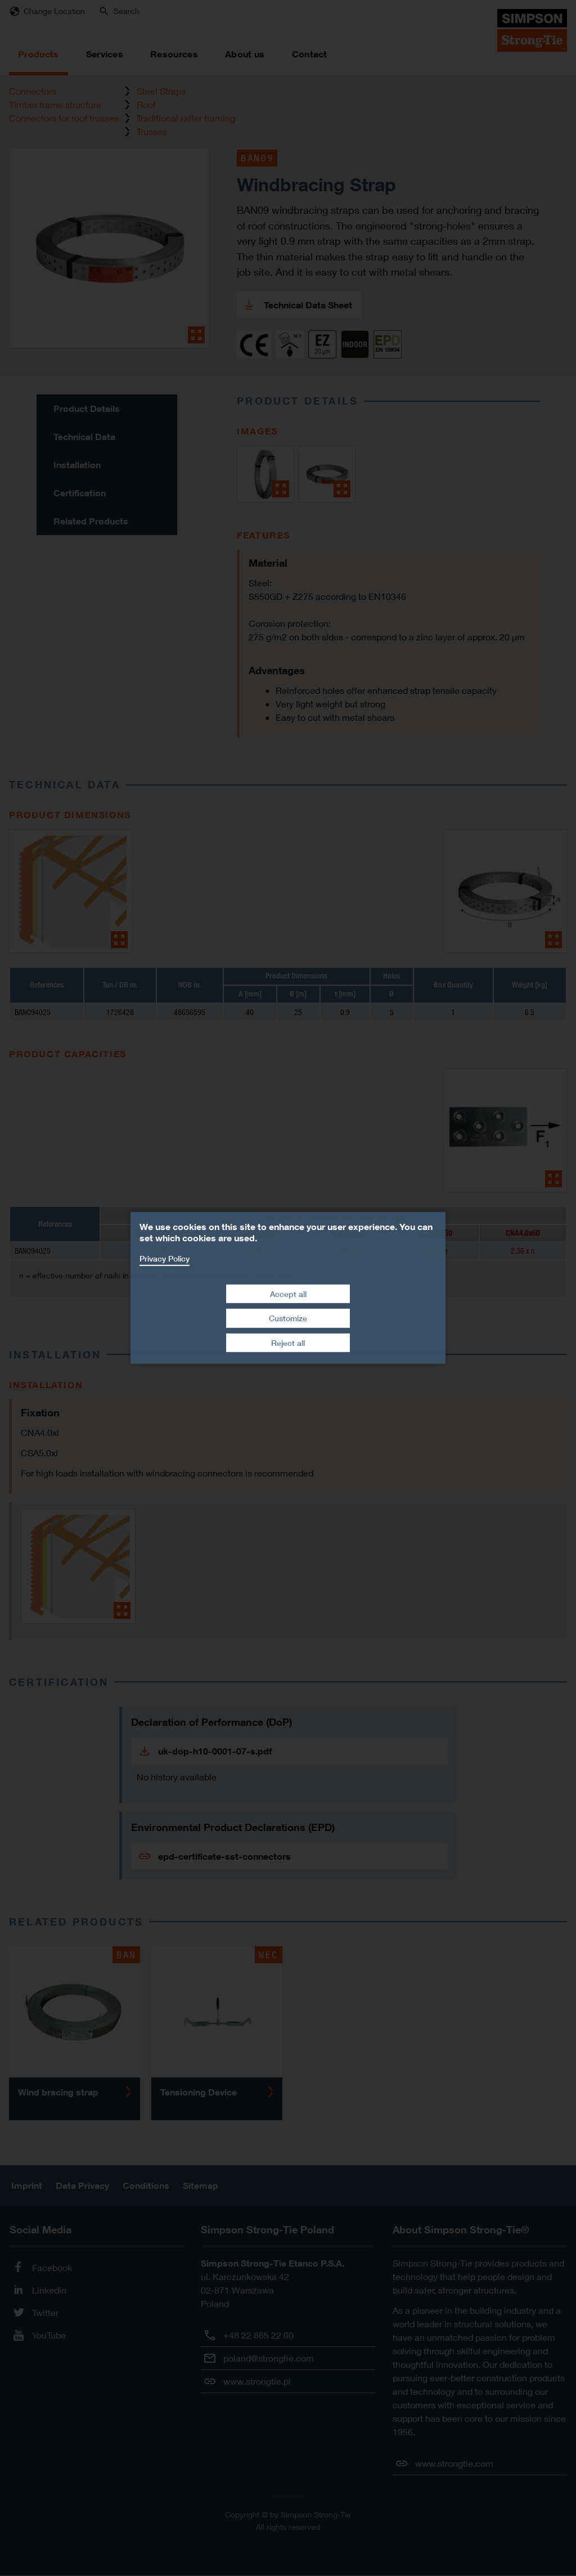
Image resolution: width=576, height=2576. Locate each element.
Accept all (288, 1293)
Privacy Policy (165, 1258)
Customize (288, 1318)
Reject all (288, 1343)
